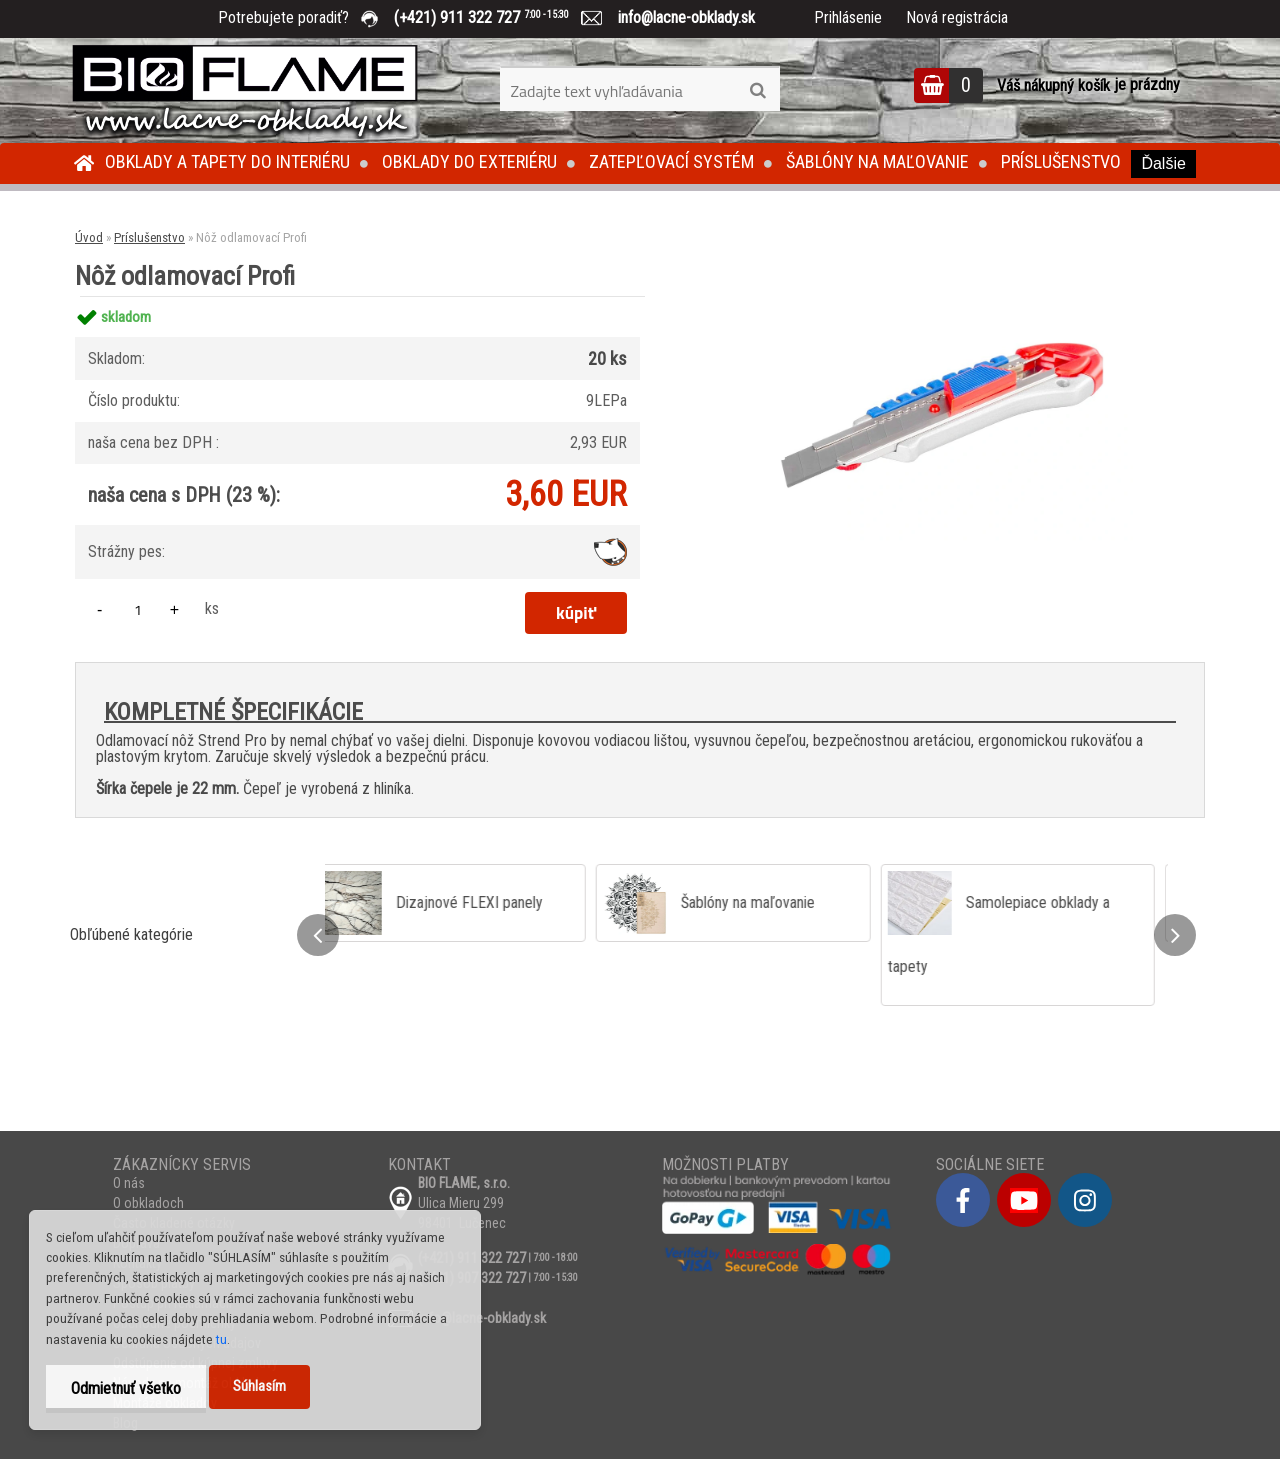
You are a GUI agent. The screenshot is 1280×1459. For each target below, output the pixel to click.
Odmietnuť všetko (126, 1388)
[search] (757, 91)
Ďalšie (1163, 163)
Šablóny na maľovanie (877, 161)
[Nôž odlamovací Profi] (942, 296)
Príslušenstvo (1061, 161)
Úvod (89, 237)
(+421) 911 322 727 (496, 17)
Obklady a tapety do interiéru (227, 161)
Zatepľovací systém (671, 161)
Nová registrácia (957, 17)
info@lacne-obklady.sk (678, 17)
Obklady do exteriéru (469, 161)
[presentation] (318, 935)
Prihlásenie (848, 17)
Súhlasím (259, 1386)
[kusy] (138, 609)
